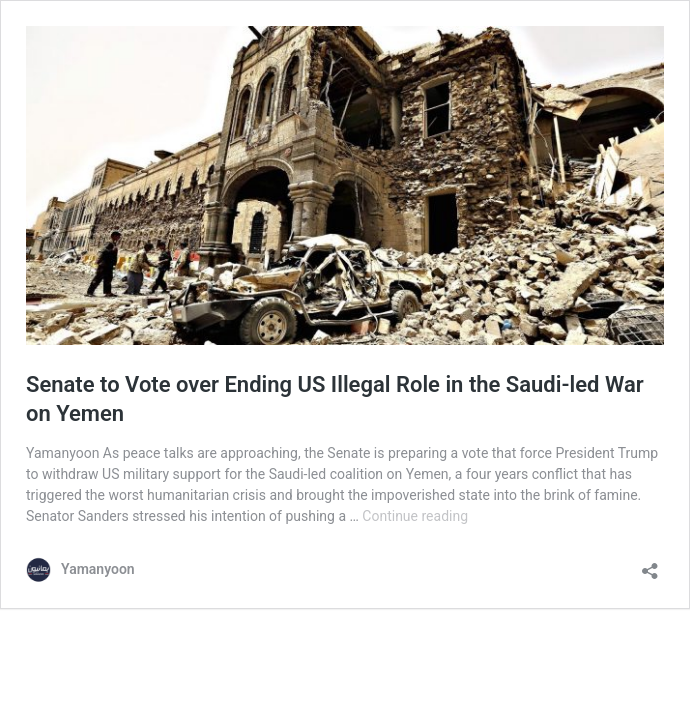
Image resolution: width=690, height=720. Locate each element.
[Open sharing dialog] (650, 564)
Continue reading (415, 516)
